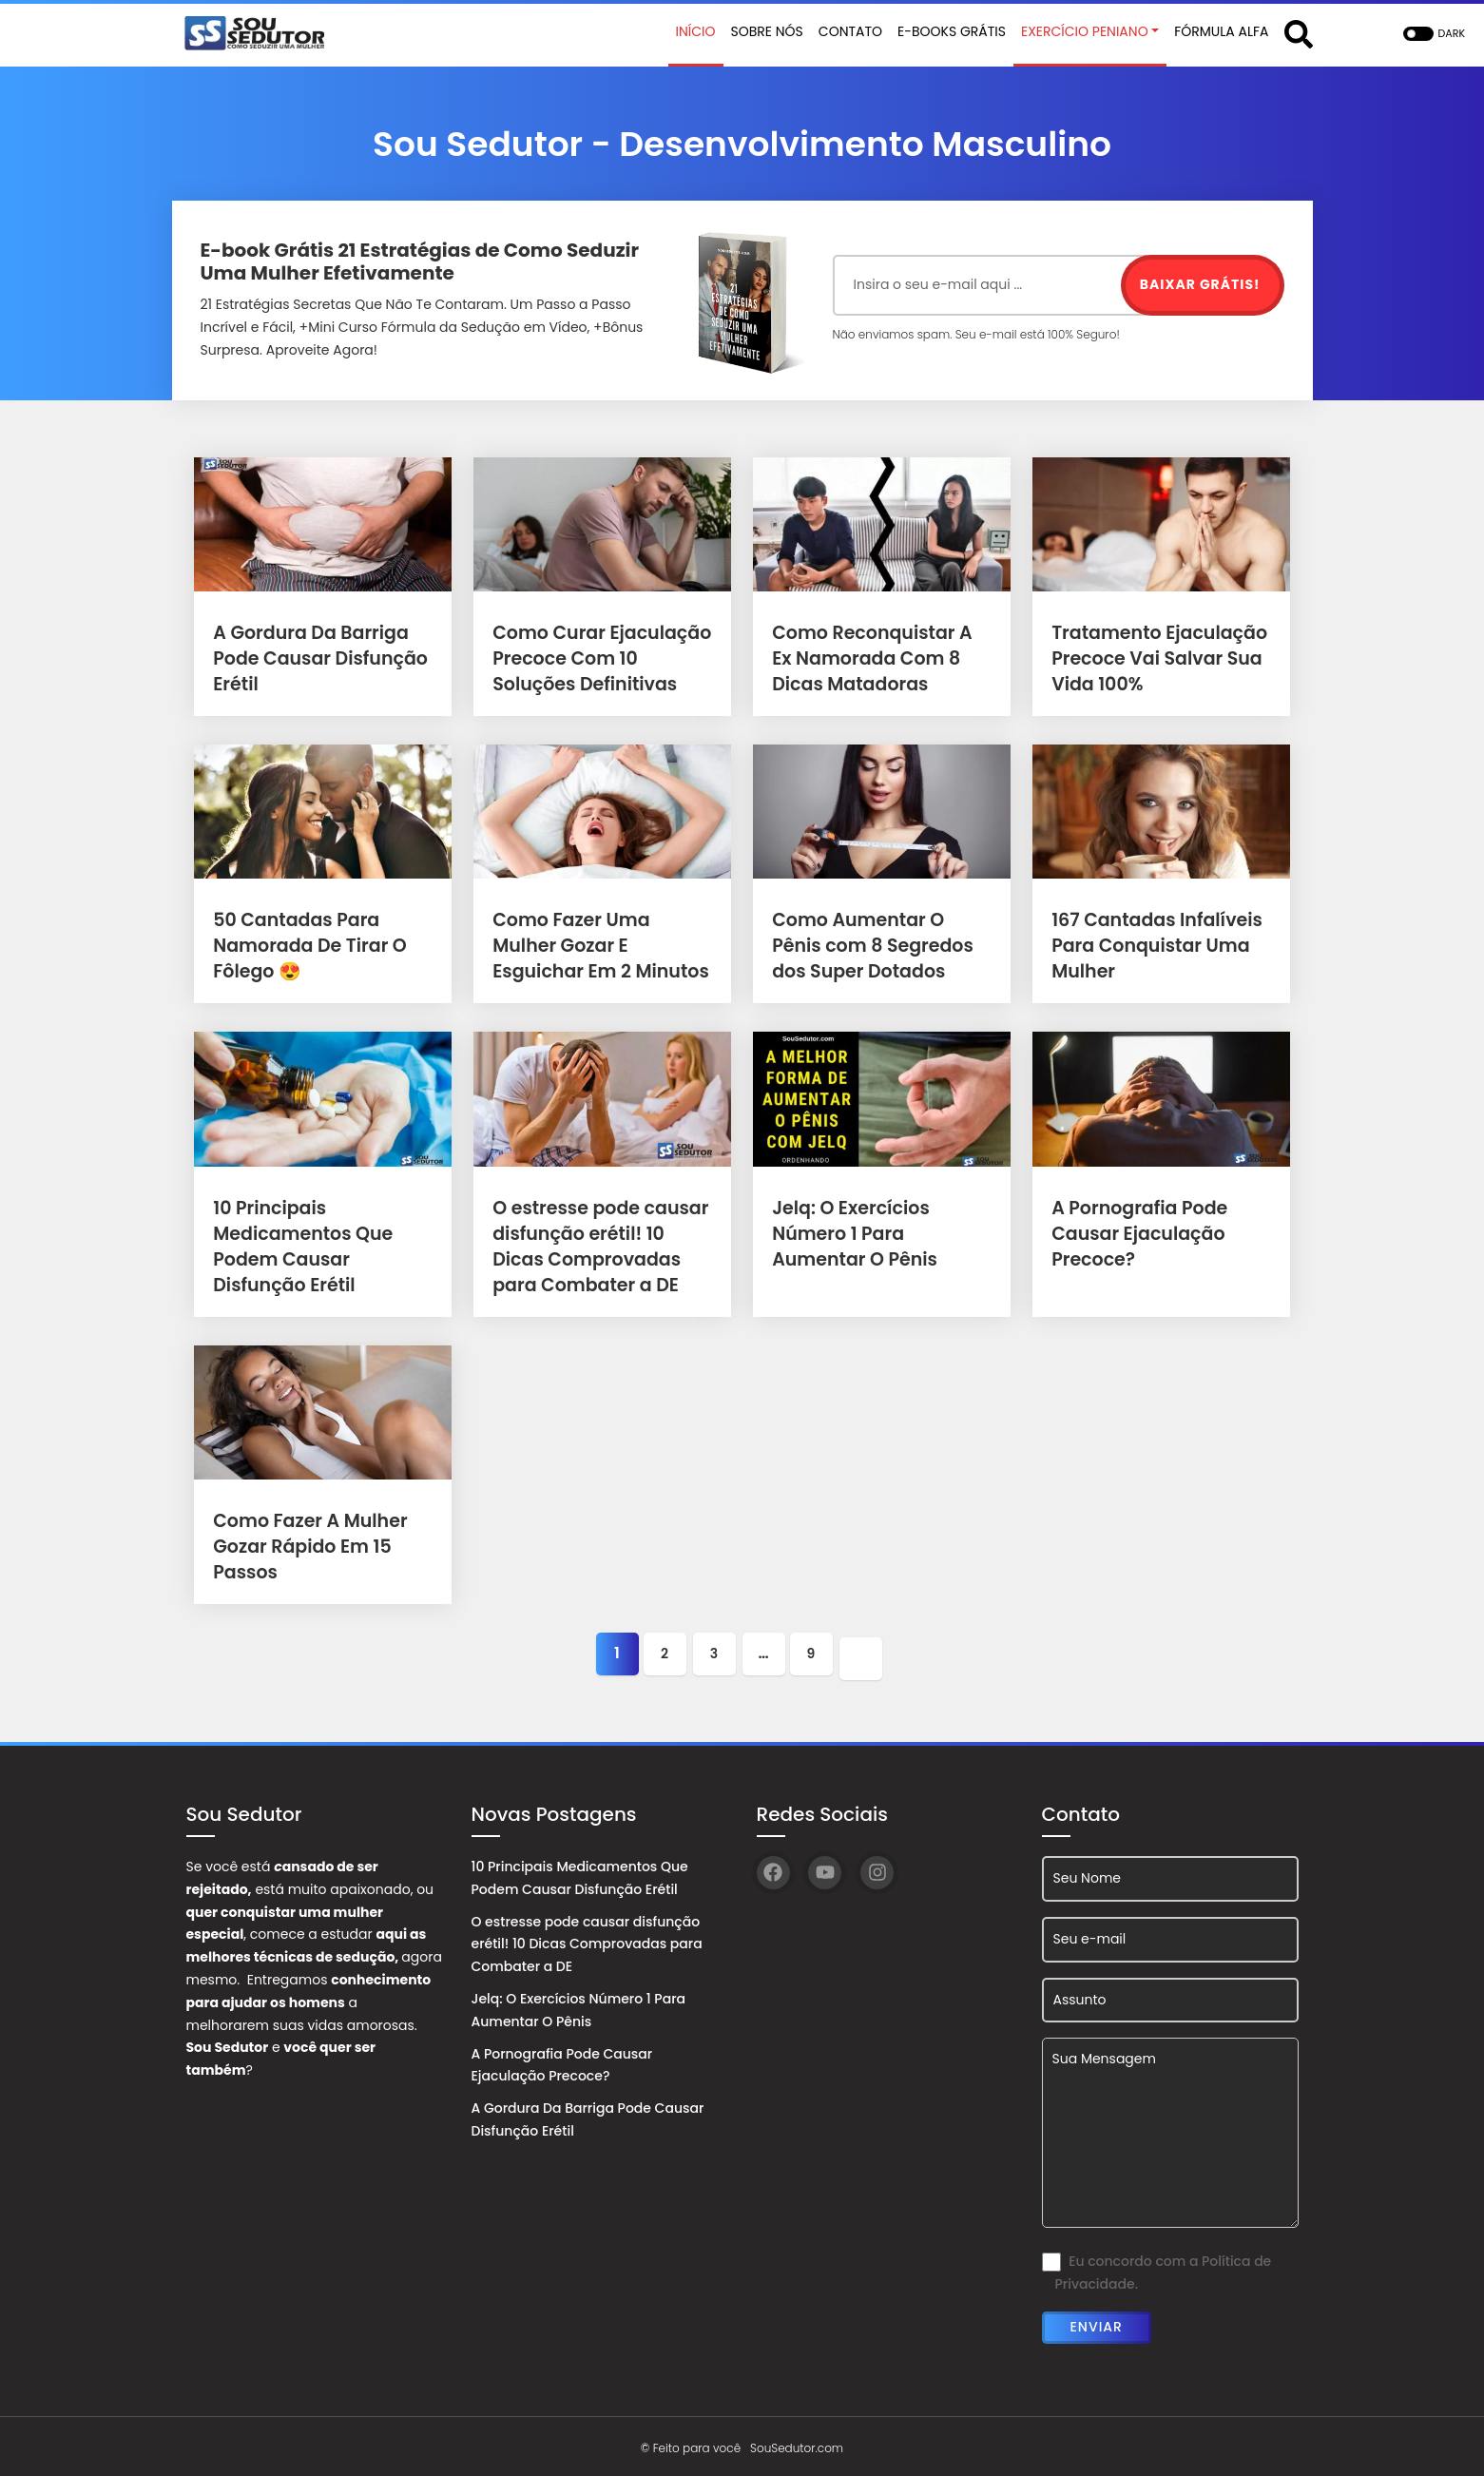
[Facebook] (773, 1868)
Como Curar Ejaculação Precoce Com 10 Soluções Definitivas (596, 658)
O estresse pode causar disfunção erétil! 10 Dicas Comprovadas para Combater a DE (587, 1939)
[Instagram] (877, 1868)
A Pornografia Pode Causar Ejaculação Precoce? (1134, 1233)
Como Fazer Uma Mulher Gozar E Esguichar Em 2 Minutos (598, 945)
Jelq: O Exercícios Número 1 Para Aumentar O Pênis (881, 1233)
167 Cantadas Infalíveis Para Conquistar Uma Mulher (1151, 945)
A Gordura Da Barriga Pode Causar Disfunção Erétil (314, 658)
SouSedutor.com (796, 2442)
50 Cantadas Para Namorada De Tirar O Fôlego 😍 (304, 945)
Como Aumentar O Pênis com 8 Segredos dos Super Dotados (879, 945)
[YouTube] (824, 1868)
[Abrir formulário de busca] (1298, 33)
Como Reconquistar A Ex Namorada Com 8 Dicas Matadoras (878, 658)
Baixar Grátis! (1200, 284)
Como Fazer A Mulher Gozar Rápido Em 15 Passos (305, 1546)
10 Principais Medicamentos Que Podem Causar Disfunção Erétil (580, 1873)
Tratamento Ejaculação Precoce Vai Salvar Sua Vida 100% (1153, 658)
